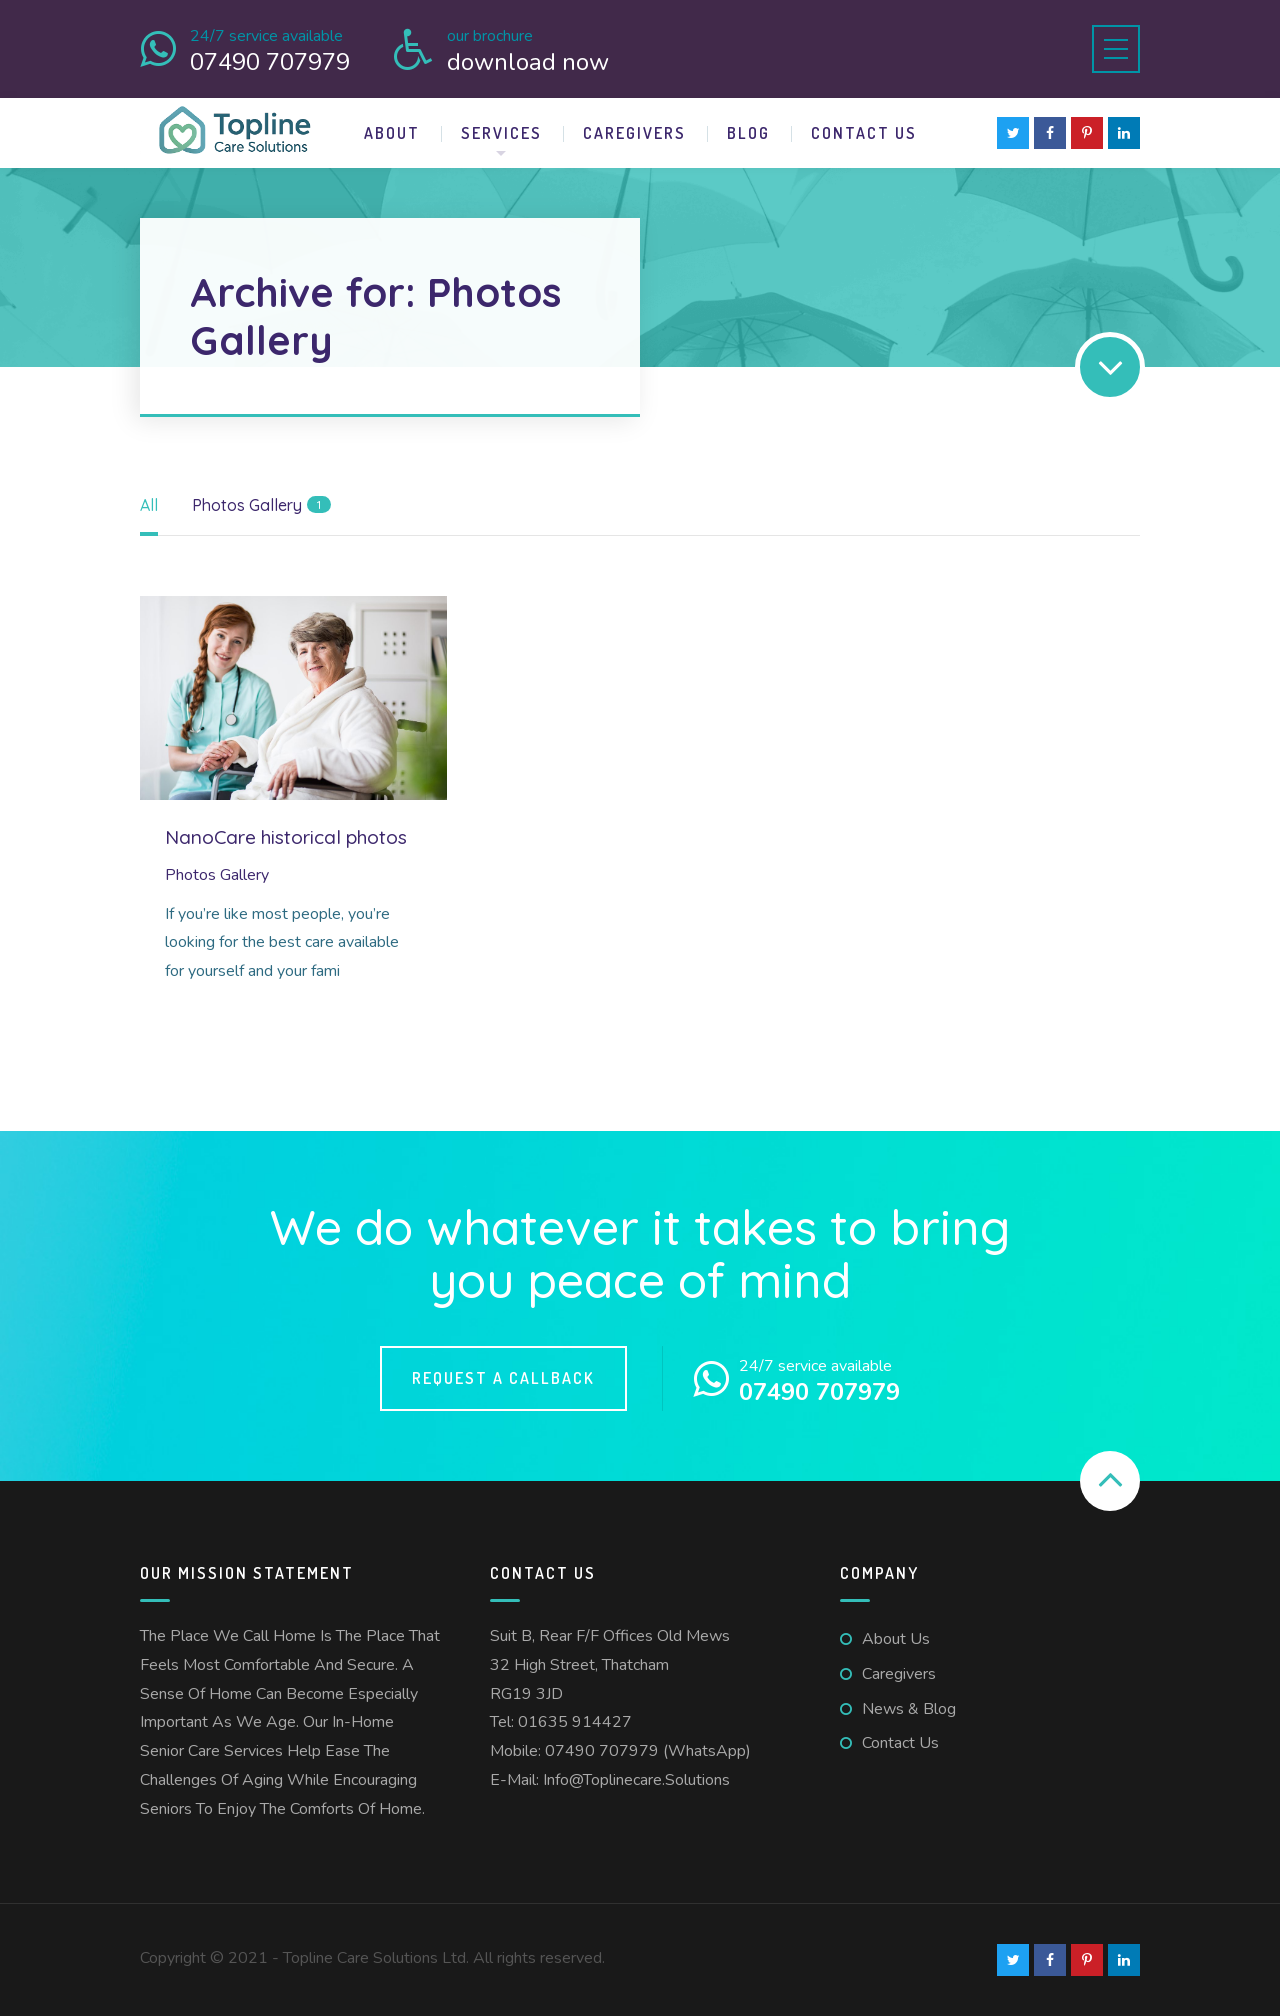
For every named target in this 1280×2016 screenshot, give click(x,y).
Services (501, 133)
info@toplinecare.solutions (636, 1780)
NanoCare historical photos (286, 837)
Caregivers (634, 133)
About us (896, 1639)
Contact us (864, 133)
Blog (748, 133)
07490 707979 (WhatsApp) (648, 1751)
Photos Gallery (217, 875)
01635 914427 (575, 1722)
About (392, 133)
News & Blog (909, 1709)
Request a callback (503, 1378)
